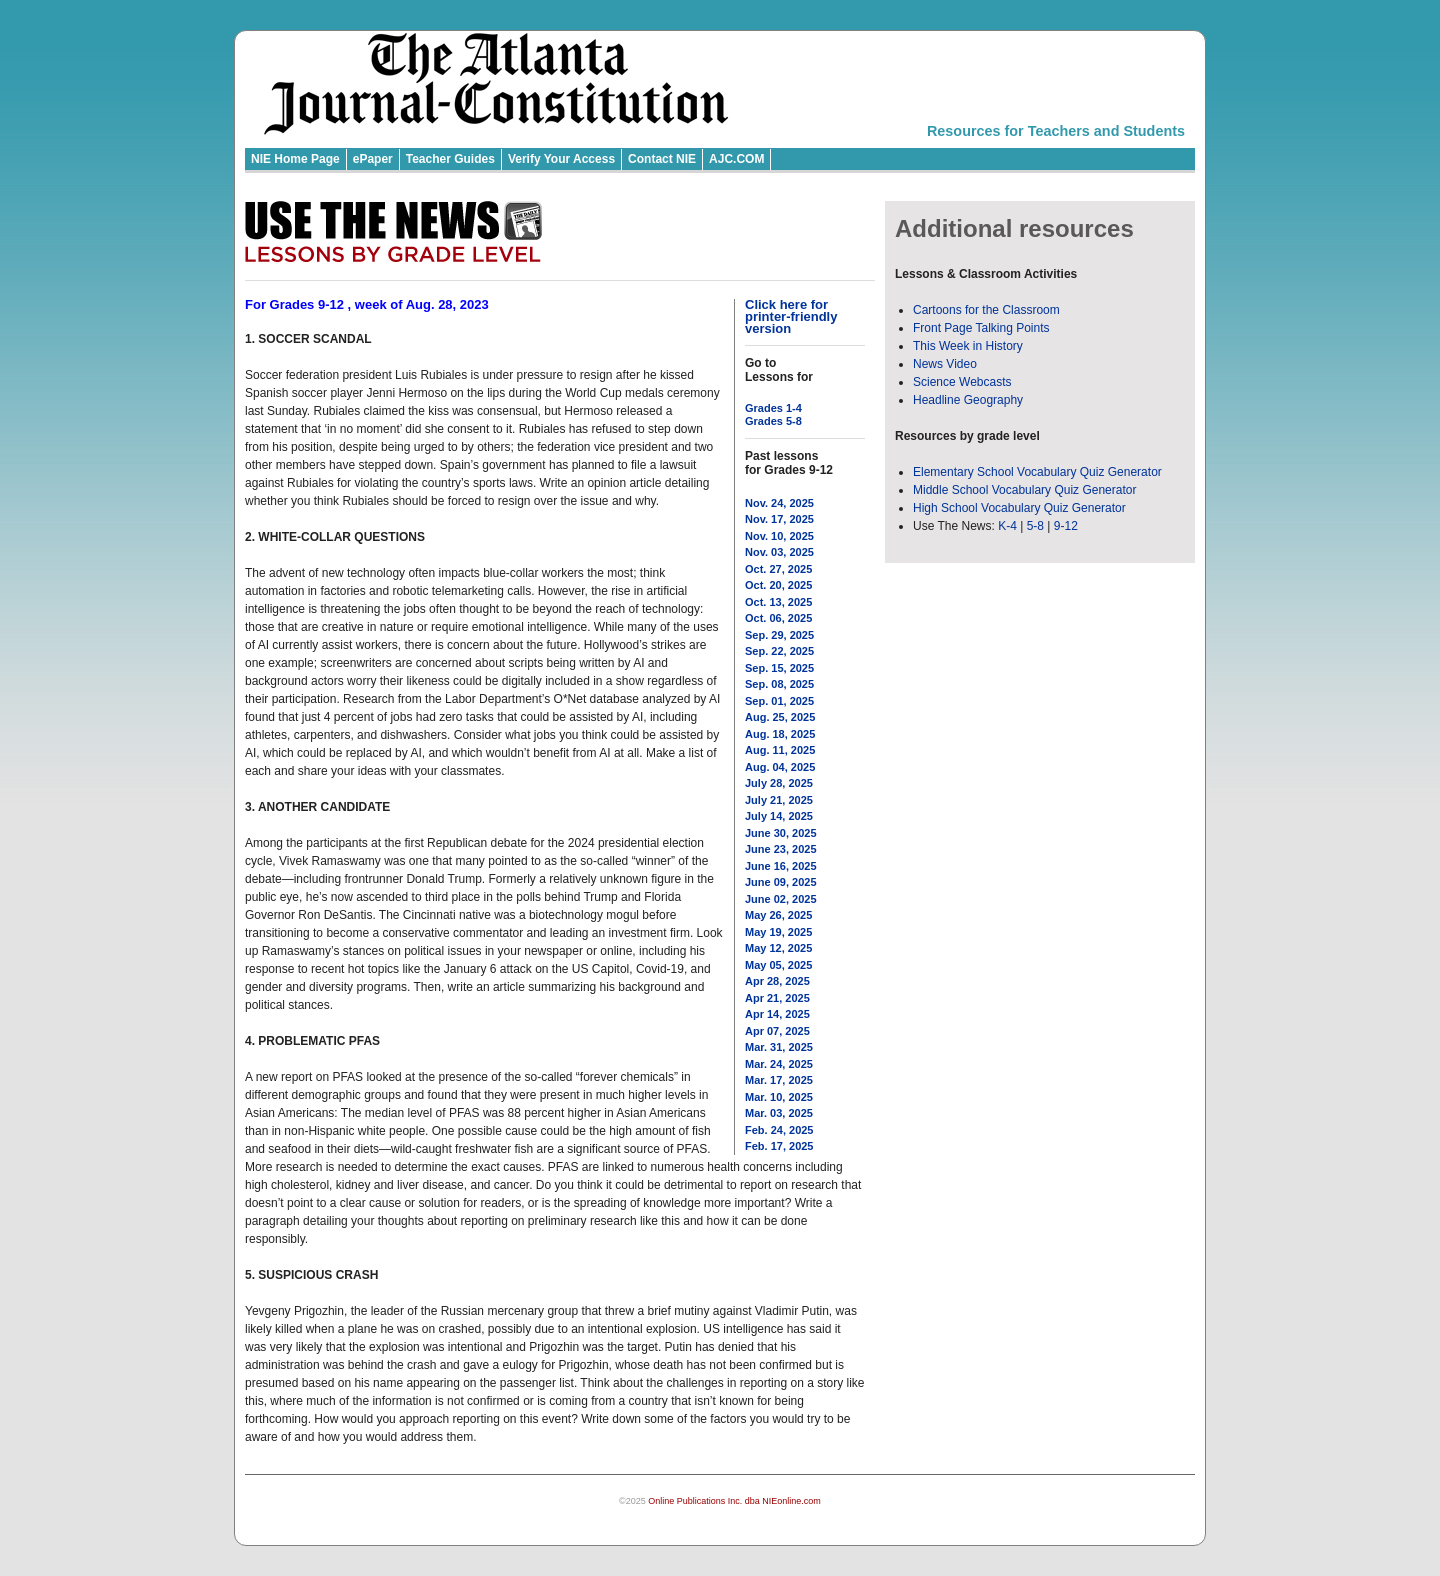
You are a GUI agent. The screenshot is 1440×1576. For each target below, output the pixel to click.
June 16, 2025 (781, 866)
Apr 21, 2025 (777, 998)
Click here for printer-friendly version (791, 316)
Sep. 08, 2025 (779, 684)
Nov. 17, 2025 (779, 519)
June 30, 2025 (781, 833)
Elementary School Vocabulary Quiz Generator (1037, 472)
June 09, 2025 (781, 882)
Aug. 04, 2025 (780, 767)
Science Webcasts (962, 382)
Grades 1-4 (773, 408)
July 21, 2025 (779, 800)
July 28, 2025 (779, 783)
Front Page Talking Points (981, 328)
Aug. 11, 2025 (780, 750)
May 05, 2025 (778, 965)
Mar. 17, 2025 (779, 1080)
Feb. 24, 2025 (779, 1130)
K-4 (1007, 526)
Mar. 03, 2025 (779, 1113)
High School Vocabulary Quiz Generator (1019, 508)
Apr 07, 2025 (777, 1031)
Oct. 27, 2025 (778, 569)
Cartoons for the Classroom (986, 310)
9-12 (1066, 526)
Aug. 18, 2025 (780, 734)
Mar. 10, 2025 (779, 1097)
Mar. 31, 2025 (779, 1047)
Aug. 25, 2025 (780, 717)
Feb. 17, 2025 (779, 1146)
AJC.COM (736, 159)
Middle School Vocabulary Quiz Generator (1024, 490)
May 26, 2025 (778, 915)
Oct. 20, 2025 (778, 585)
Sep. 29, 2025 (779, 635)
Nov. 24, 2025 (779, 503)
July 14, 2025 (779, 816)
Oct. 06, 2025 (778, 618)
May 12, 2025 (778, 948)
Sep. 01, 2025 (779, 701)
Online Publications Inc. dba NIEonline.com (734, 1501)
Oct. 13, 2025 (778, 602)
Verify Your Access (561, 159)
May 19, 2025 (778, 932)
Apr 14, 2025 (777, 1014)
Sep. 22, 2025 (779, 651)
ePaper (373, 159)
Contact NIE (662, 159)
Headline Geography (968, 400)
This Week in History (968, 346)
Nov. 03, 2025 (779, 552)
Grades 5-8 (773, 421)
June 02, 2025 (781, 899)
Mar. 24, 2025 (779, 1064)
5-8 (1037, 526)
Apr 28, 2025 (777, 981)
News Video (945, 364)
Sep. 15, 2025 (779, 668)
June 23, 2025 (781, 849)
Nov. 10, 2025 (779, 536)
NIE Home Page (295, 159)
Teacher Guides (450, 159)
